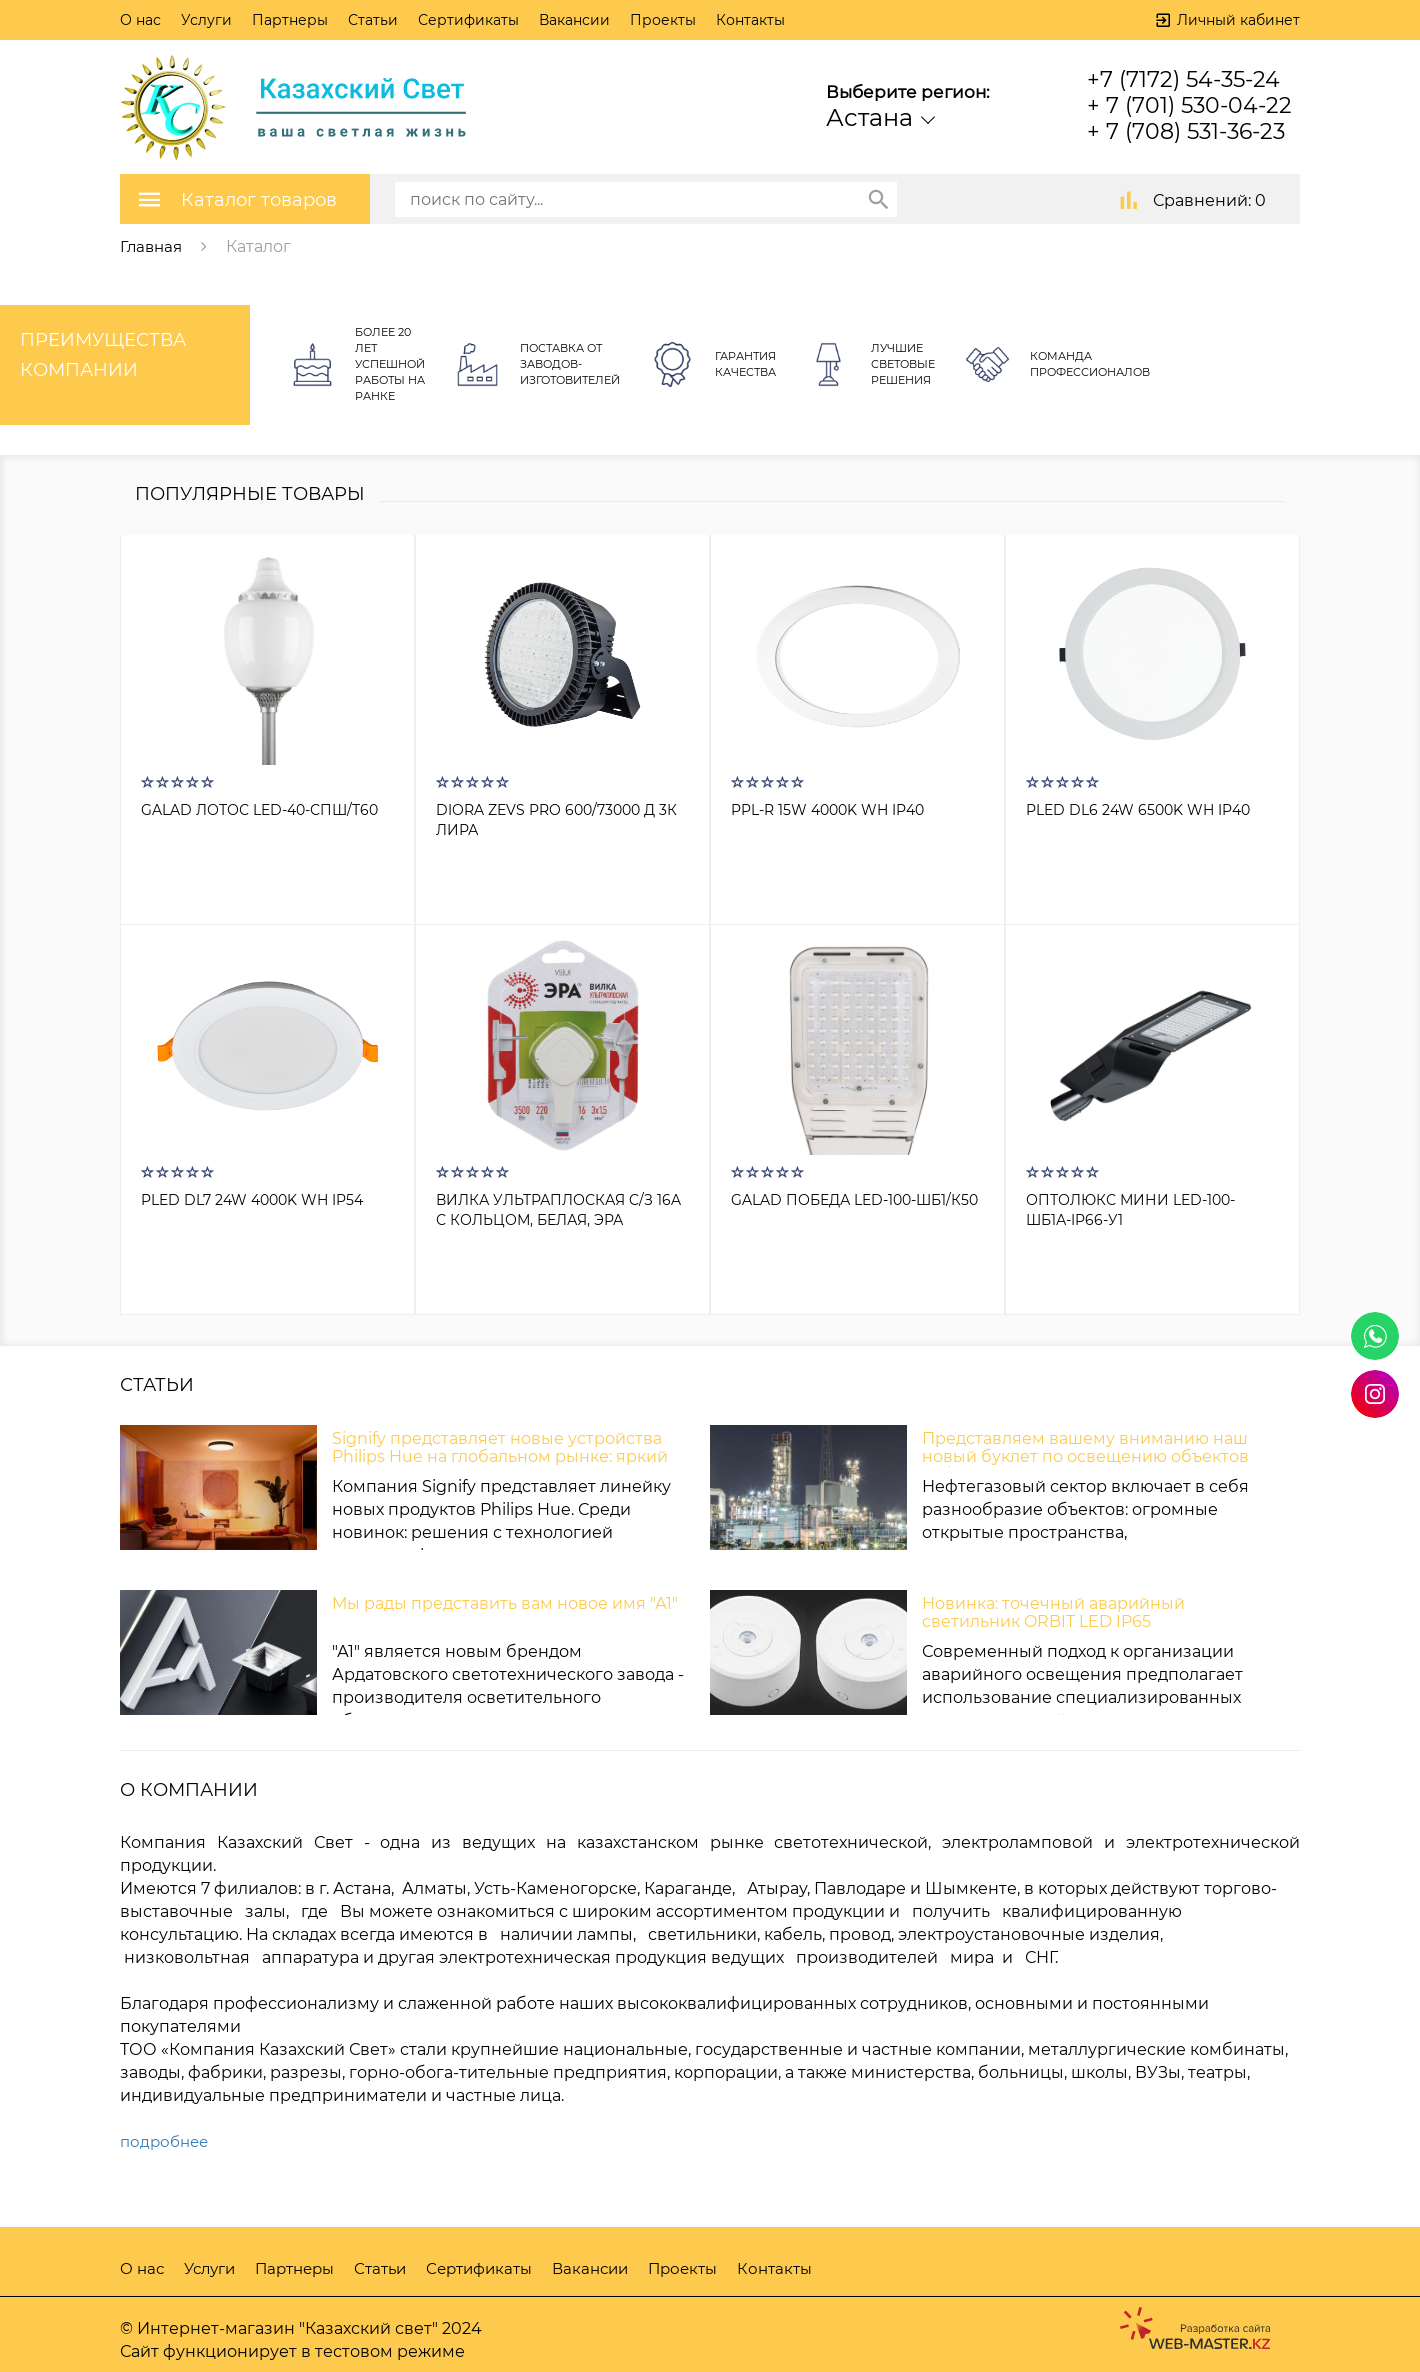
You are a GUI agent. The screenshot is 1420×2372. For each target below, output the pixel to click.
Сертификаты (468, 20)
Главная (152, 245)
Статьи (373, 20)
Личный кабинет (1238, 20)
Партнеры (290, 20)
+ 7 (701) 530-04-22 (1189, 105)
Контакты (750, 20)
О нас (140, 20)
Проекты (663, 20)
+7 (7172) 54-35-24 (1183, 79)
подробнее (167, 2141)
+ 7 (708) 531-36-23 (1186, 131)
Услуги (206, 20)
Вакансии (574, 20)
